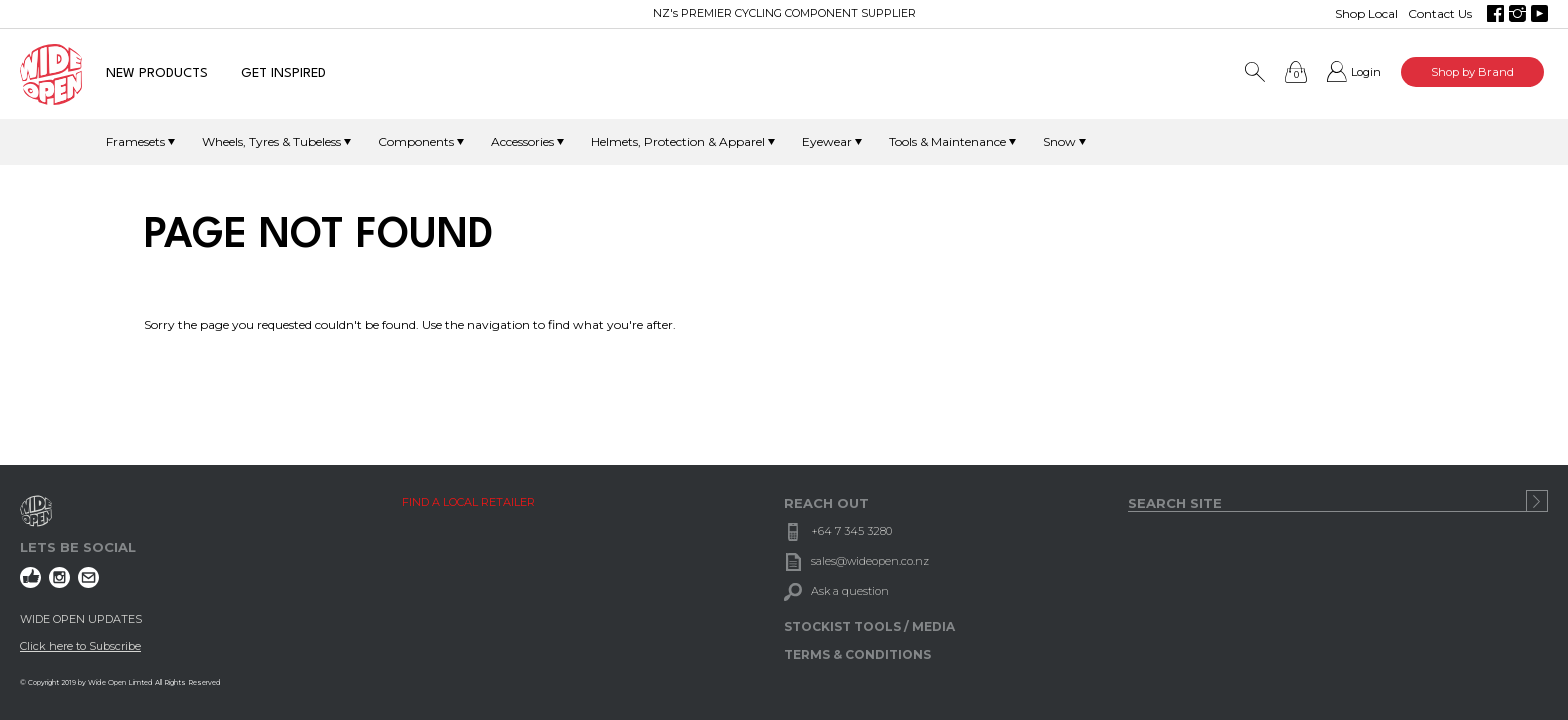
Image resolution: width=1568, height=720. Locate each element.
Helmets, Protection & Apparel (678, 141)
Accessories (522, 141)
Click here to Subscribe (80, 646)
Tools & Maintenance (947, 141)
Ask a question (850, 591)
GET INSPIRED (283, 73)
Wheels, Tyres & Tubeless (271, 141)
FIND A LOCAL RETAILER (468, 502)
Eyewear (827, 141)
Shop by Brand (1472, 72)
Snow (1059, 141)
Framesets (135, 141)
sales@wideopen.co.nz (870, 561)
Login (1366, 72)
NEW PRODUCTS (157, 73)
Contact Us (1440, 13)
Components (416, 141)
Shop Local (1366, 13)
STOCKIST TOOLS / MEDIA (869, 626)
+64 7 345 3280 (851, 531)
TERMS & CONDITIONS (857, 654)
